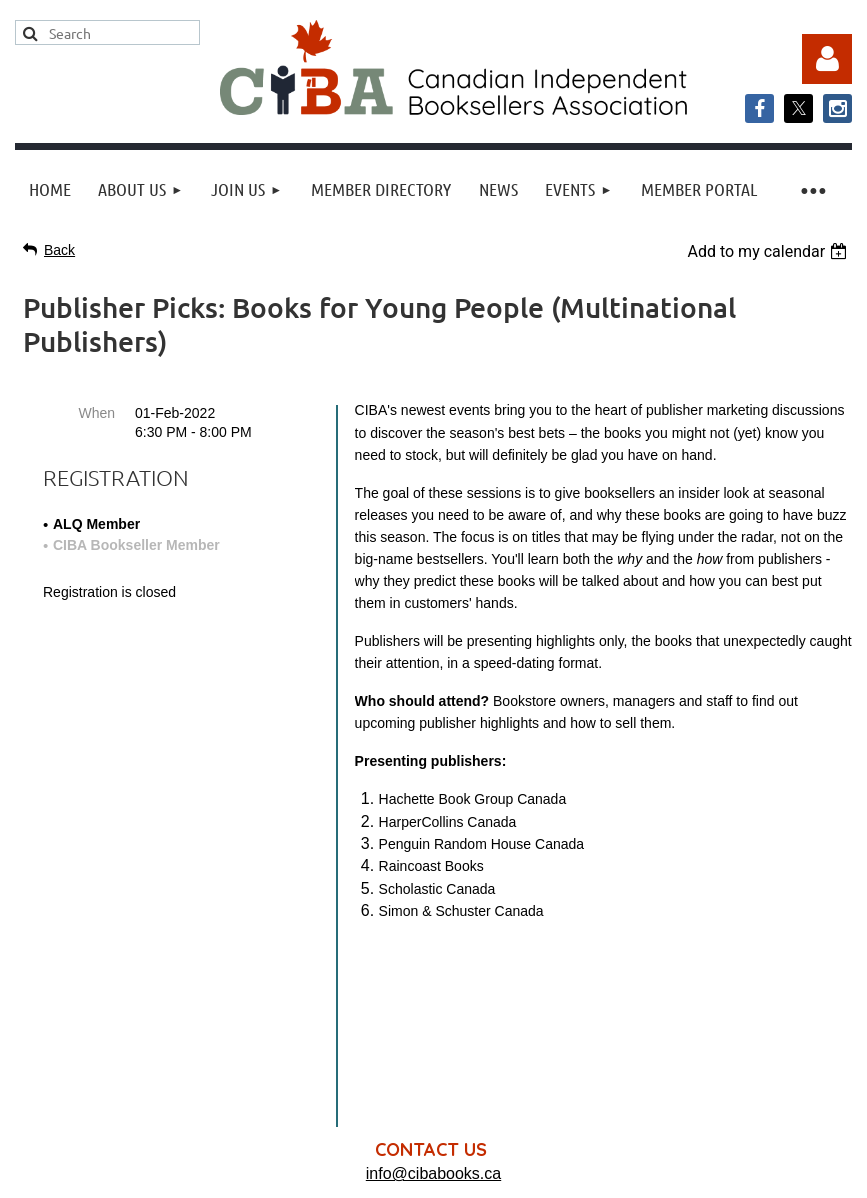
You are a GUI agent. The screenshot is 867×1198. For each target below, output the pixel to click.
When (96, 413)
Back (59, 250)
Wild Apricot (649, 1172)
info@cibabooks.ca (433, 991)
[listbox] (769, 251)
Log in (827, 59)
